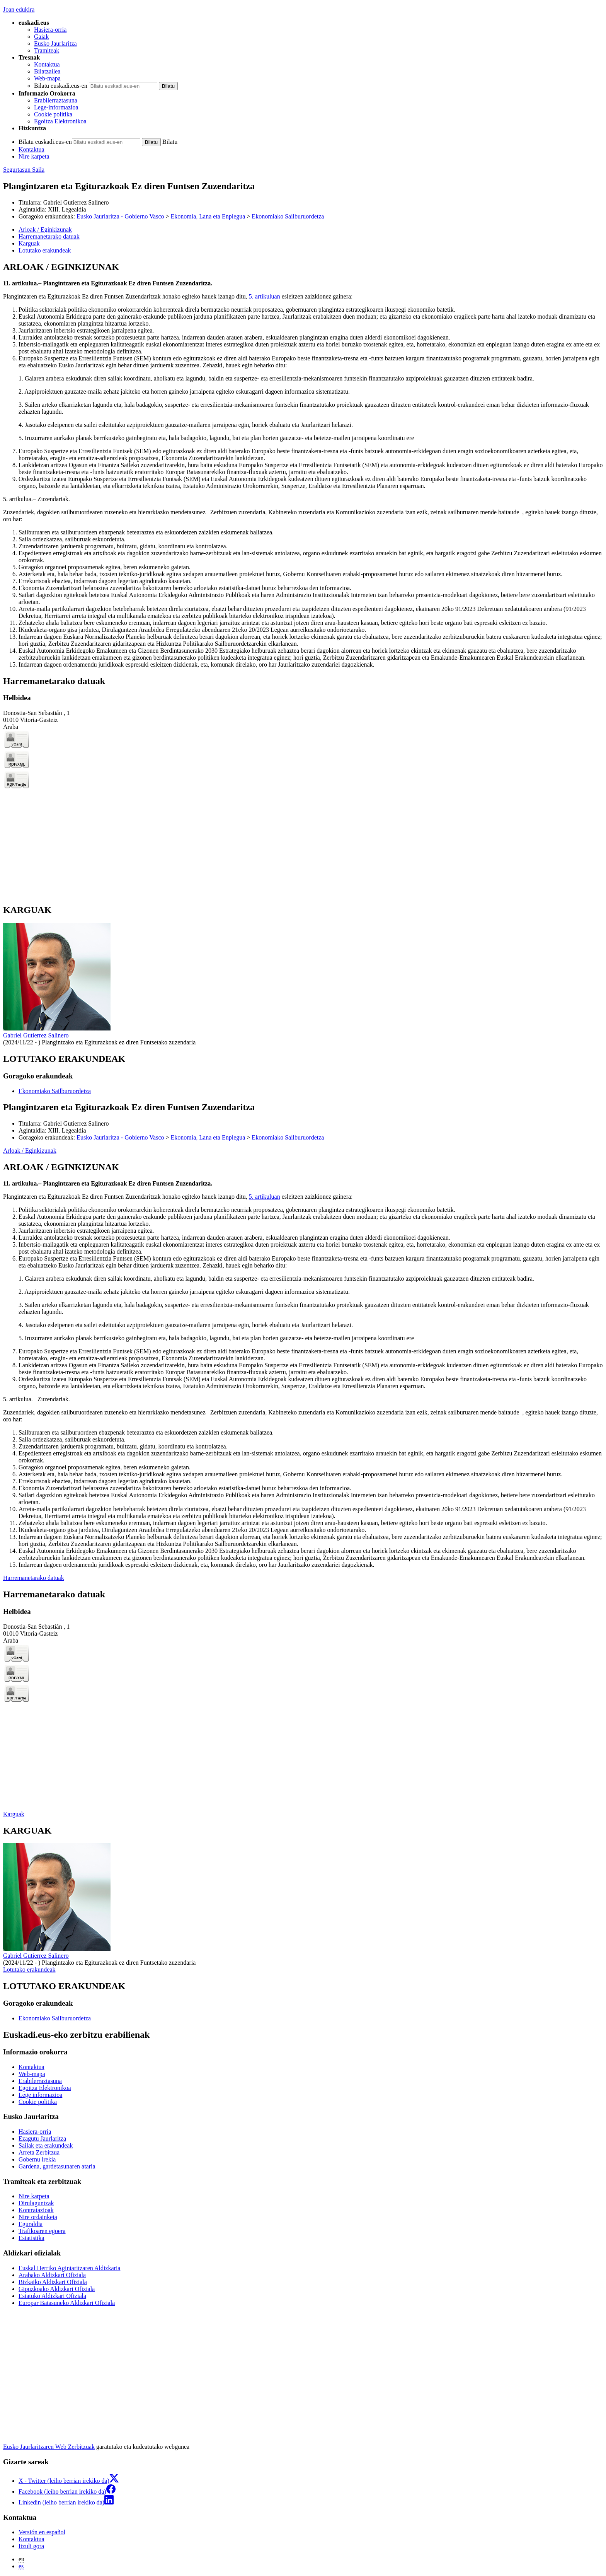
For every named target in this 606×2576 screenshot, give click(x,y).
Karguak (13, 1814)
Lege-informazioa (56, 107)
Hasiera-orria (50, 29)
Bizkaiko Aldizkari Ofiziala (53, 2282)
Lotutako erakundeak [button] (45, 250)
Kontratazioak (36, 2210)
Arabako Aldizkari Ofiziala (52, 2275)
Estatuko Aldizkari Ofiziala (52, 2296)
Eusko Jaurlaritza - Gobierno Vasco (120, 216)
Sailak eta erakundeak (46, 2145)
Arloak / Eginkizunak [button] (45, 229)
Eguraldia (31, 2224)
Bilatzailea (47, 71)
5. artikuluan (264, 296)
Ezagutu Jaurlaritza (42, 2138)
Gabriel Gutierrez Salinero (36, 1035)
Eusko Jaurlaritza (55, 43)
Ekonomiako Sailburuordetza (288, 216)
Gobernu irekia (37, 2159)
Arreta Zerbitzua (39, 2152)
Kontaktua (47, 64)
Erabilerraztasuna (55, 100)
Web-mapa (47, 78)
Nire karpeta (34, 156)
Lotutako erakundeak (29, 1969)
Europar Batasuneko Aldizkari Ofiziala (67, 2303)
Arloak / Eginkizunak (29, 1150)
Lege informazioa (40, 2095)
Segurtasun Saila (23, 169)
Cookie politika (53, 114)
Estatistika (31, 2238)
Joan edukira (18, 9)
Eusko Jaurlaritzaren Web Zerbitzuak (49, 2446)
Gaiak (41, 36)
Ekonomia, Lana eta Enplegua (208, 216)
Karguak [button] (29, 243)
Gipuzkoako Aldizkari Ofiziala (57, 2289)
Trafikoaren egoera (42, 2231)
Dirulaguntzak (36, 2203)
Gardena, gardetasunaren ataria (57, 2166)
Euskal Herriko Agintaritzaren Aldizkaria (69, 2268)
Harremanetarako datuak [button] (49, 236)
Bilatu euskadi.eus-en (60, 85)
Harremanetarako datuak (33, 1578)
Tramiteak (46, 50)
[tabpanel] (303, 465)
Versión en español (42, 2532)
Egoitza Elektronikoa (60, 121)
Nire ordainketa (38, 2217)
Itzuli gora (31, 2546)
